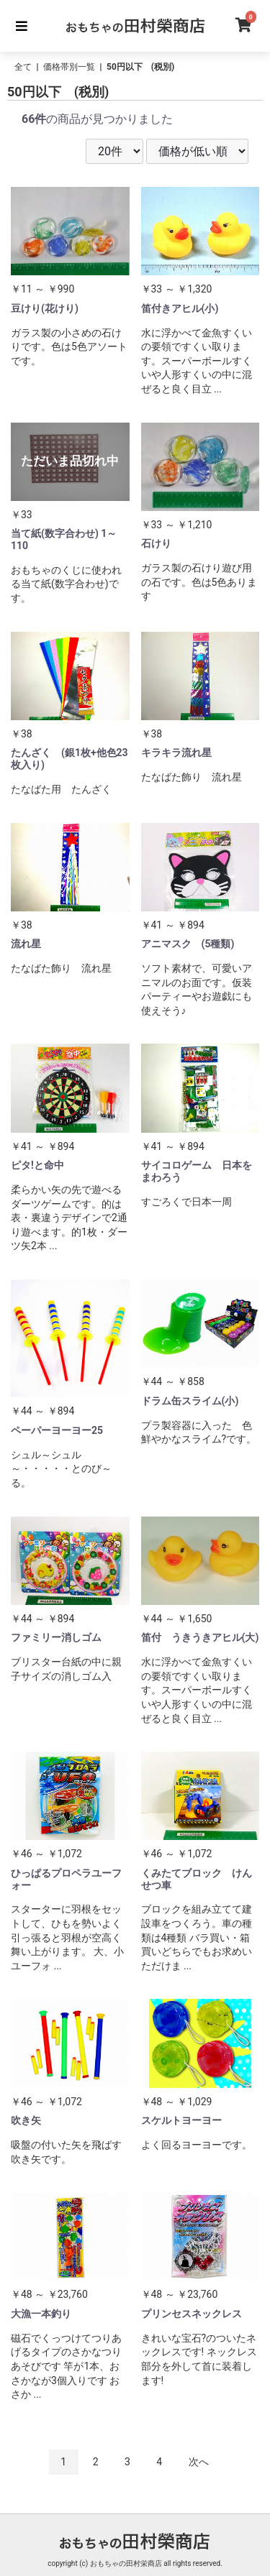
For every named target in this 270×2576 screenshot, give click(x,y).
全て (23, 67)
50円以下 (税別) (140, 67)
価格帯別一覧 (69, 67)
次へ (199, 2461)
